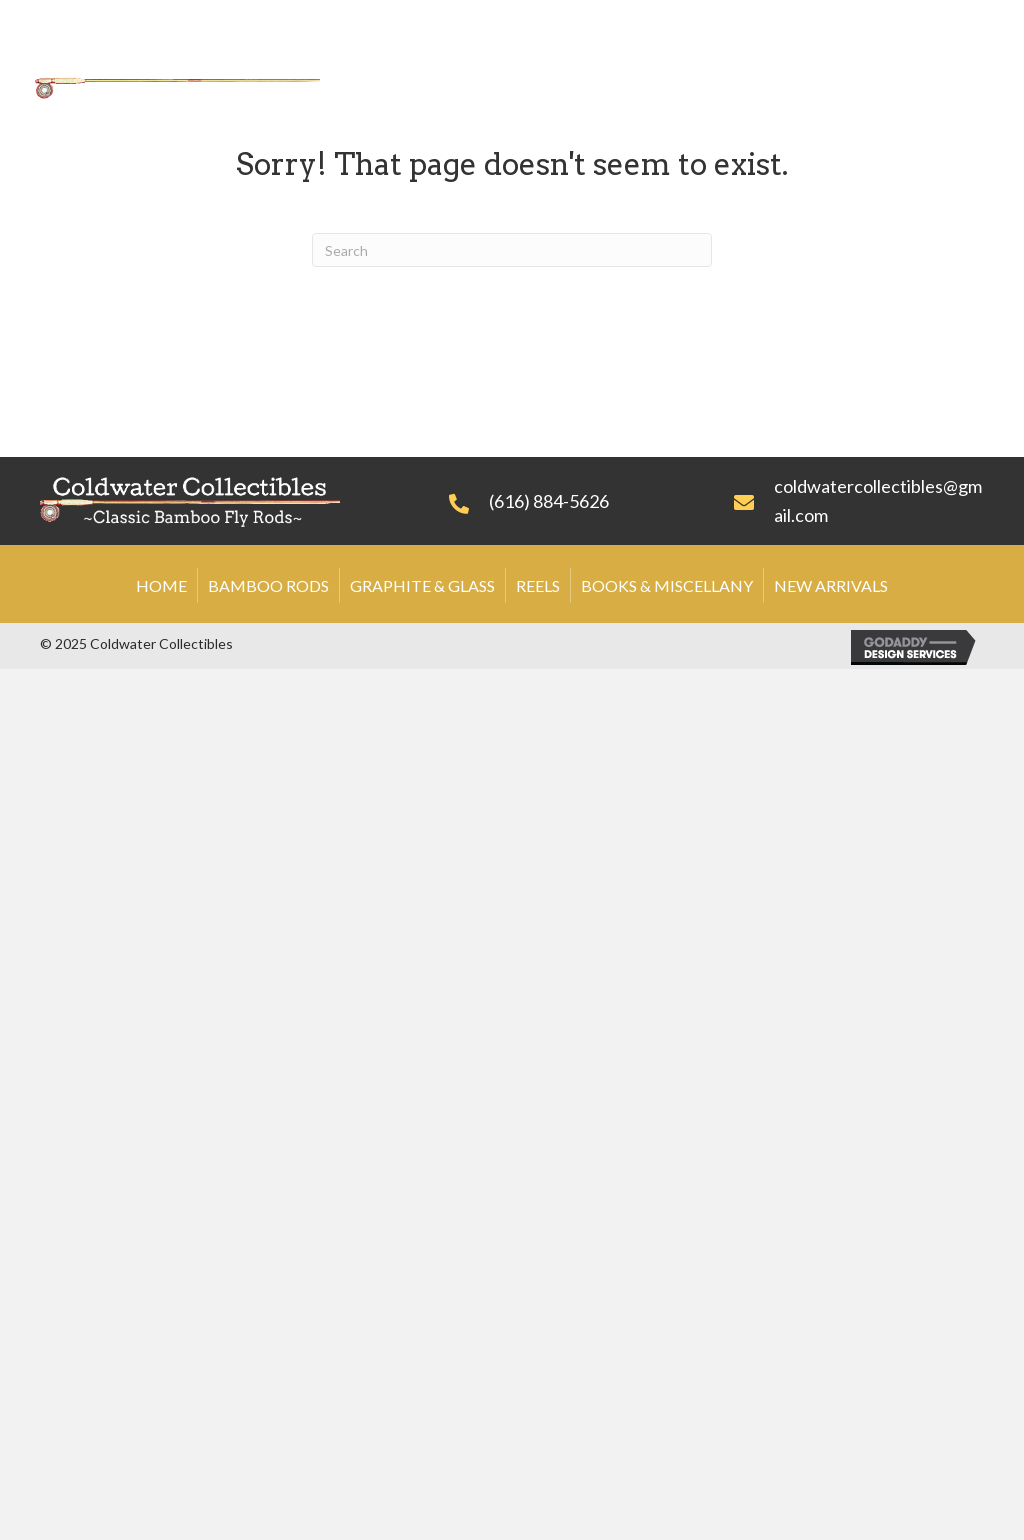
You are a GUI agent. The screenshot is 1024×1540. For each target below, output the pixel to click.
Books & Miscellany (667, 585)
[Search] (512, 250)
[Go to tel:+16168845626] (571, 500)
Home (161, 585)
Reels (538, 585)
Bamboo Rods (268, 585)
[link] (435, 54)
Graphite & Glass (422, 585)
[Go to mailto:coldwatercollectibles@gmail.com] (859, 501)
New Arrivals (831, 585)
